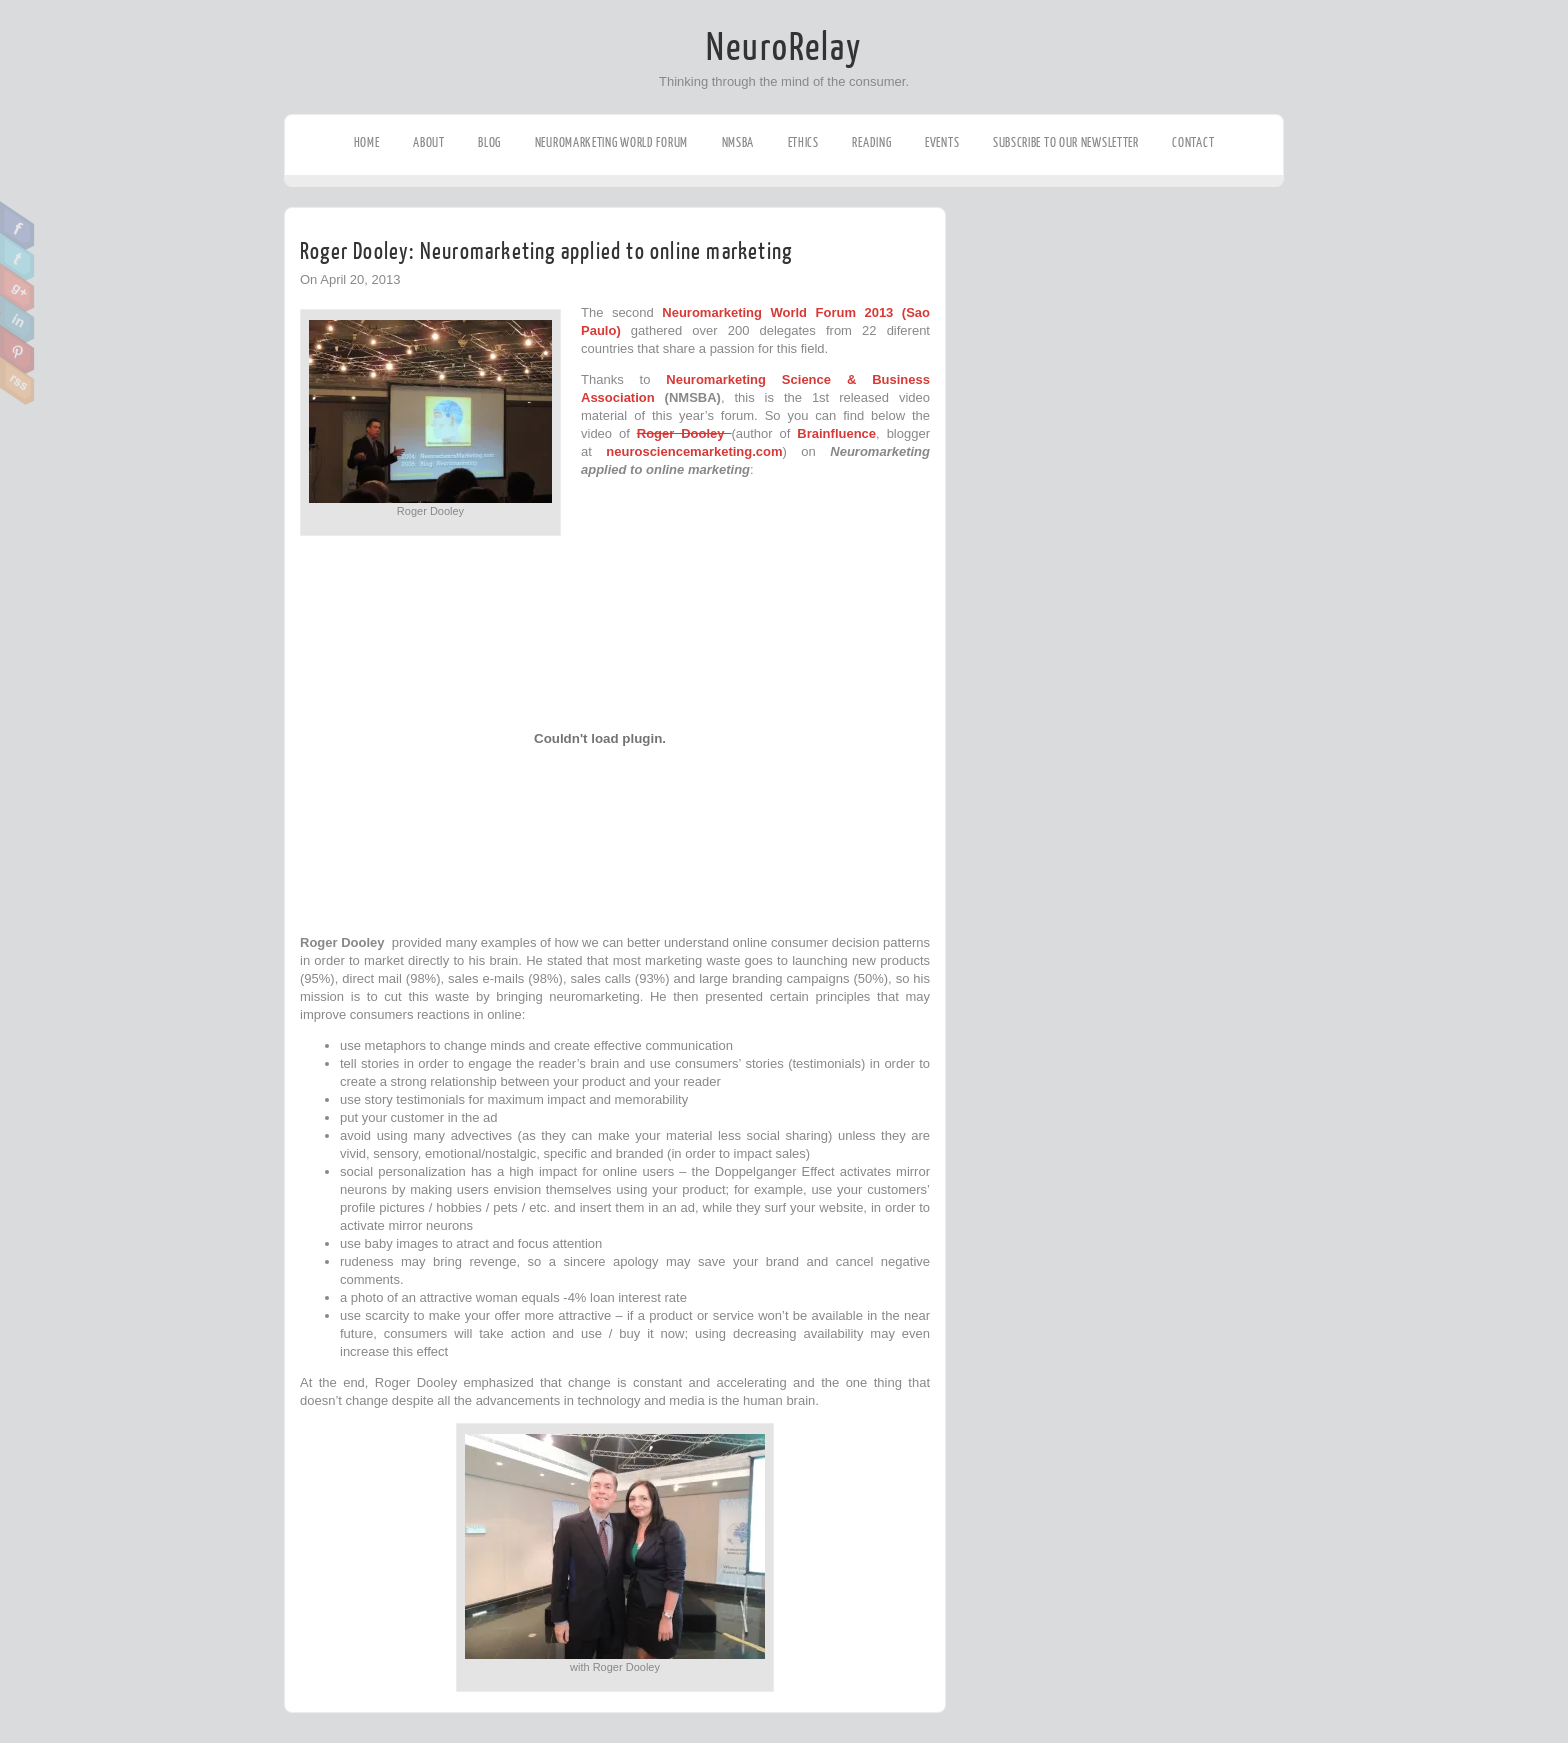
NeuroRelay (784, 48)
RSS (17, 381)
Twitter (17, 257)
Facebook (17, 226)
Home (367, 142)
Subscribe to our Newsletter (1066, 142)
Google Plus (17, 288)
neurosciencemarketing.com (694, 451)
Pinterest (17, 350)
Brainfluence (836, 433)
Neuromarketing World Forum (611, 142)
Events (942, 142)
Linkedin (17, 319)
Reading (871, 142)
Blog (489, 142)
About (429, 142)
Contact (1193, 142)
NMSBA (738, 142)
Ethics (803, 142)
